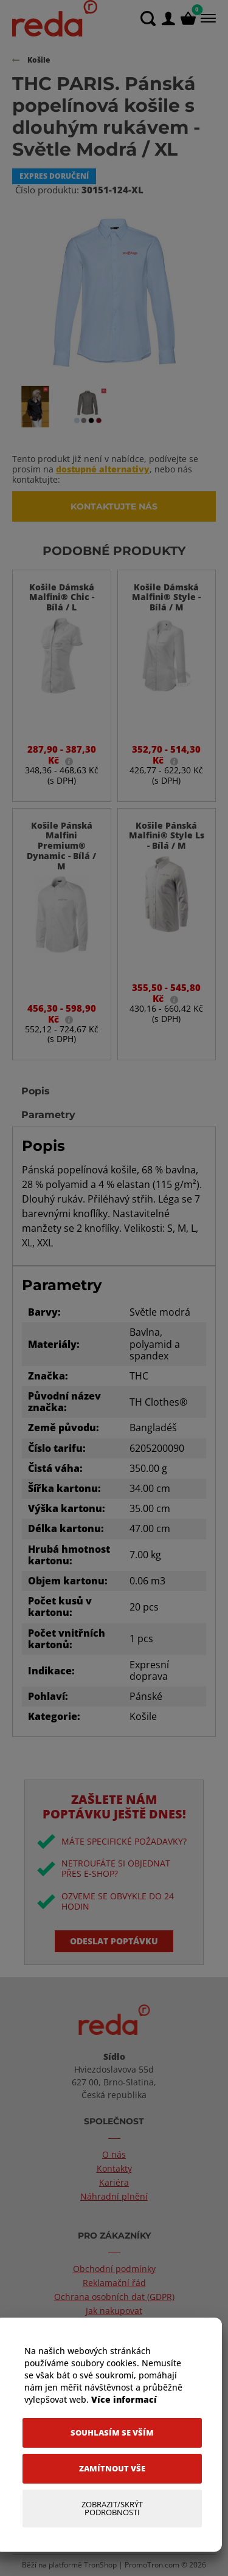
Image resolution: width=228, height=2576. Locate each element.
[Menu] (207, 18)
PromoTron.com (152, 2565)
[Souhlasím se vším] (112, 2433)
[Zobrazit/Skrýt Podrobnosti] (112, 2508)
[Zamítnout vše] (112, 2469)
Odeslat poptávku (114, 1941)
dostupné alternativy (103, 469)
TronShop (100, 2565)
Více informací (124, 2399)
